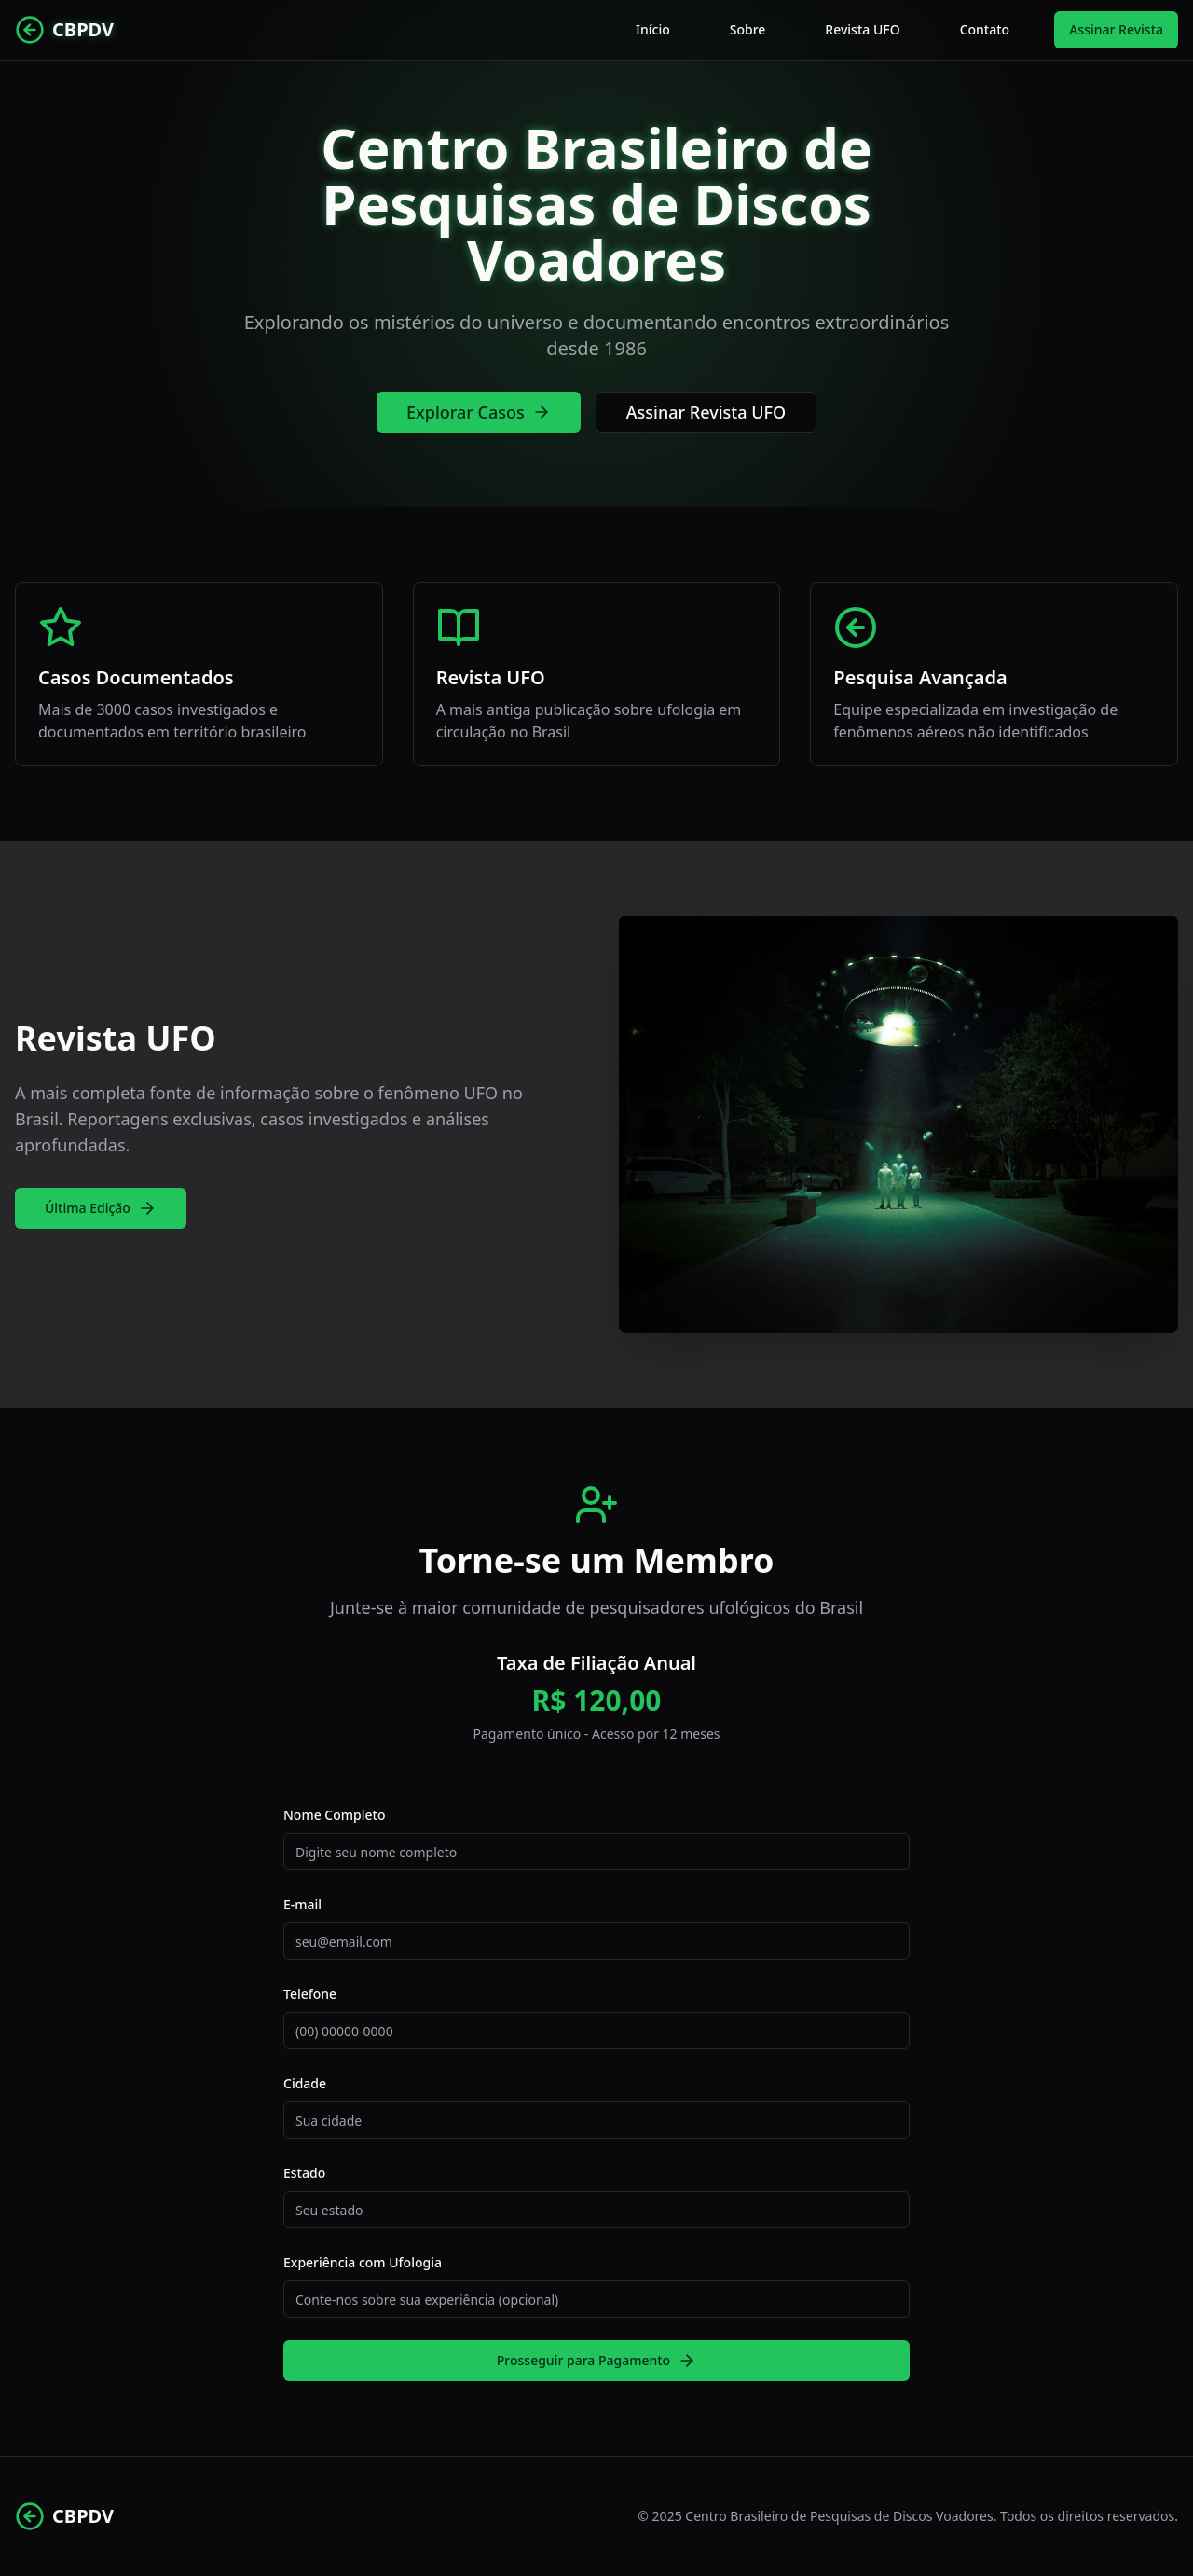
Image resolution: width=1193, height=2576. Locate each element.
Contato (985, 29)
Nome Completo (334, 1815)
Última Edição (101, 1208)
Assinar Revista (1116, 29)
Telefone (309, 1994)
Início (653, 29)
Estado (304, 2173)
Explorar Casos (478, 412)
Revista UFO (862, 29)
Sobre (748, 29)
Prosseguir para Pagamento (596, 2360)
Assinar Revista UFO (706, 412)
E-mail (302, 1904)
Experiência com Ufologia (362, 2262)
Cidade (304, 2083)
